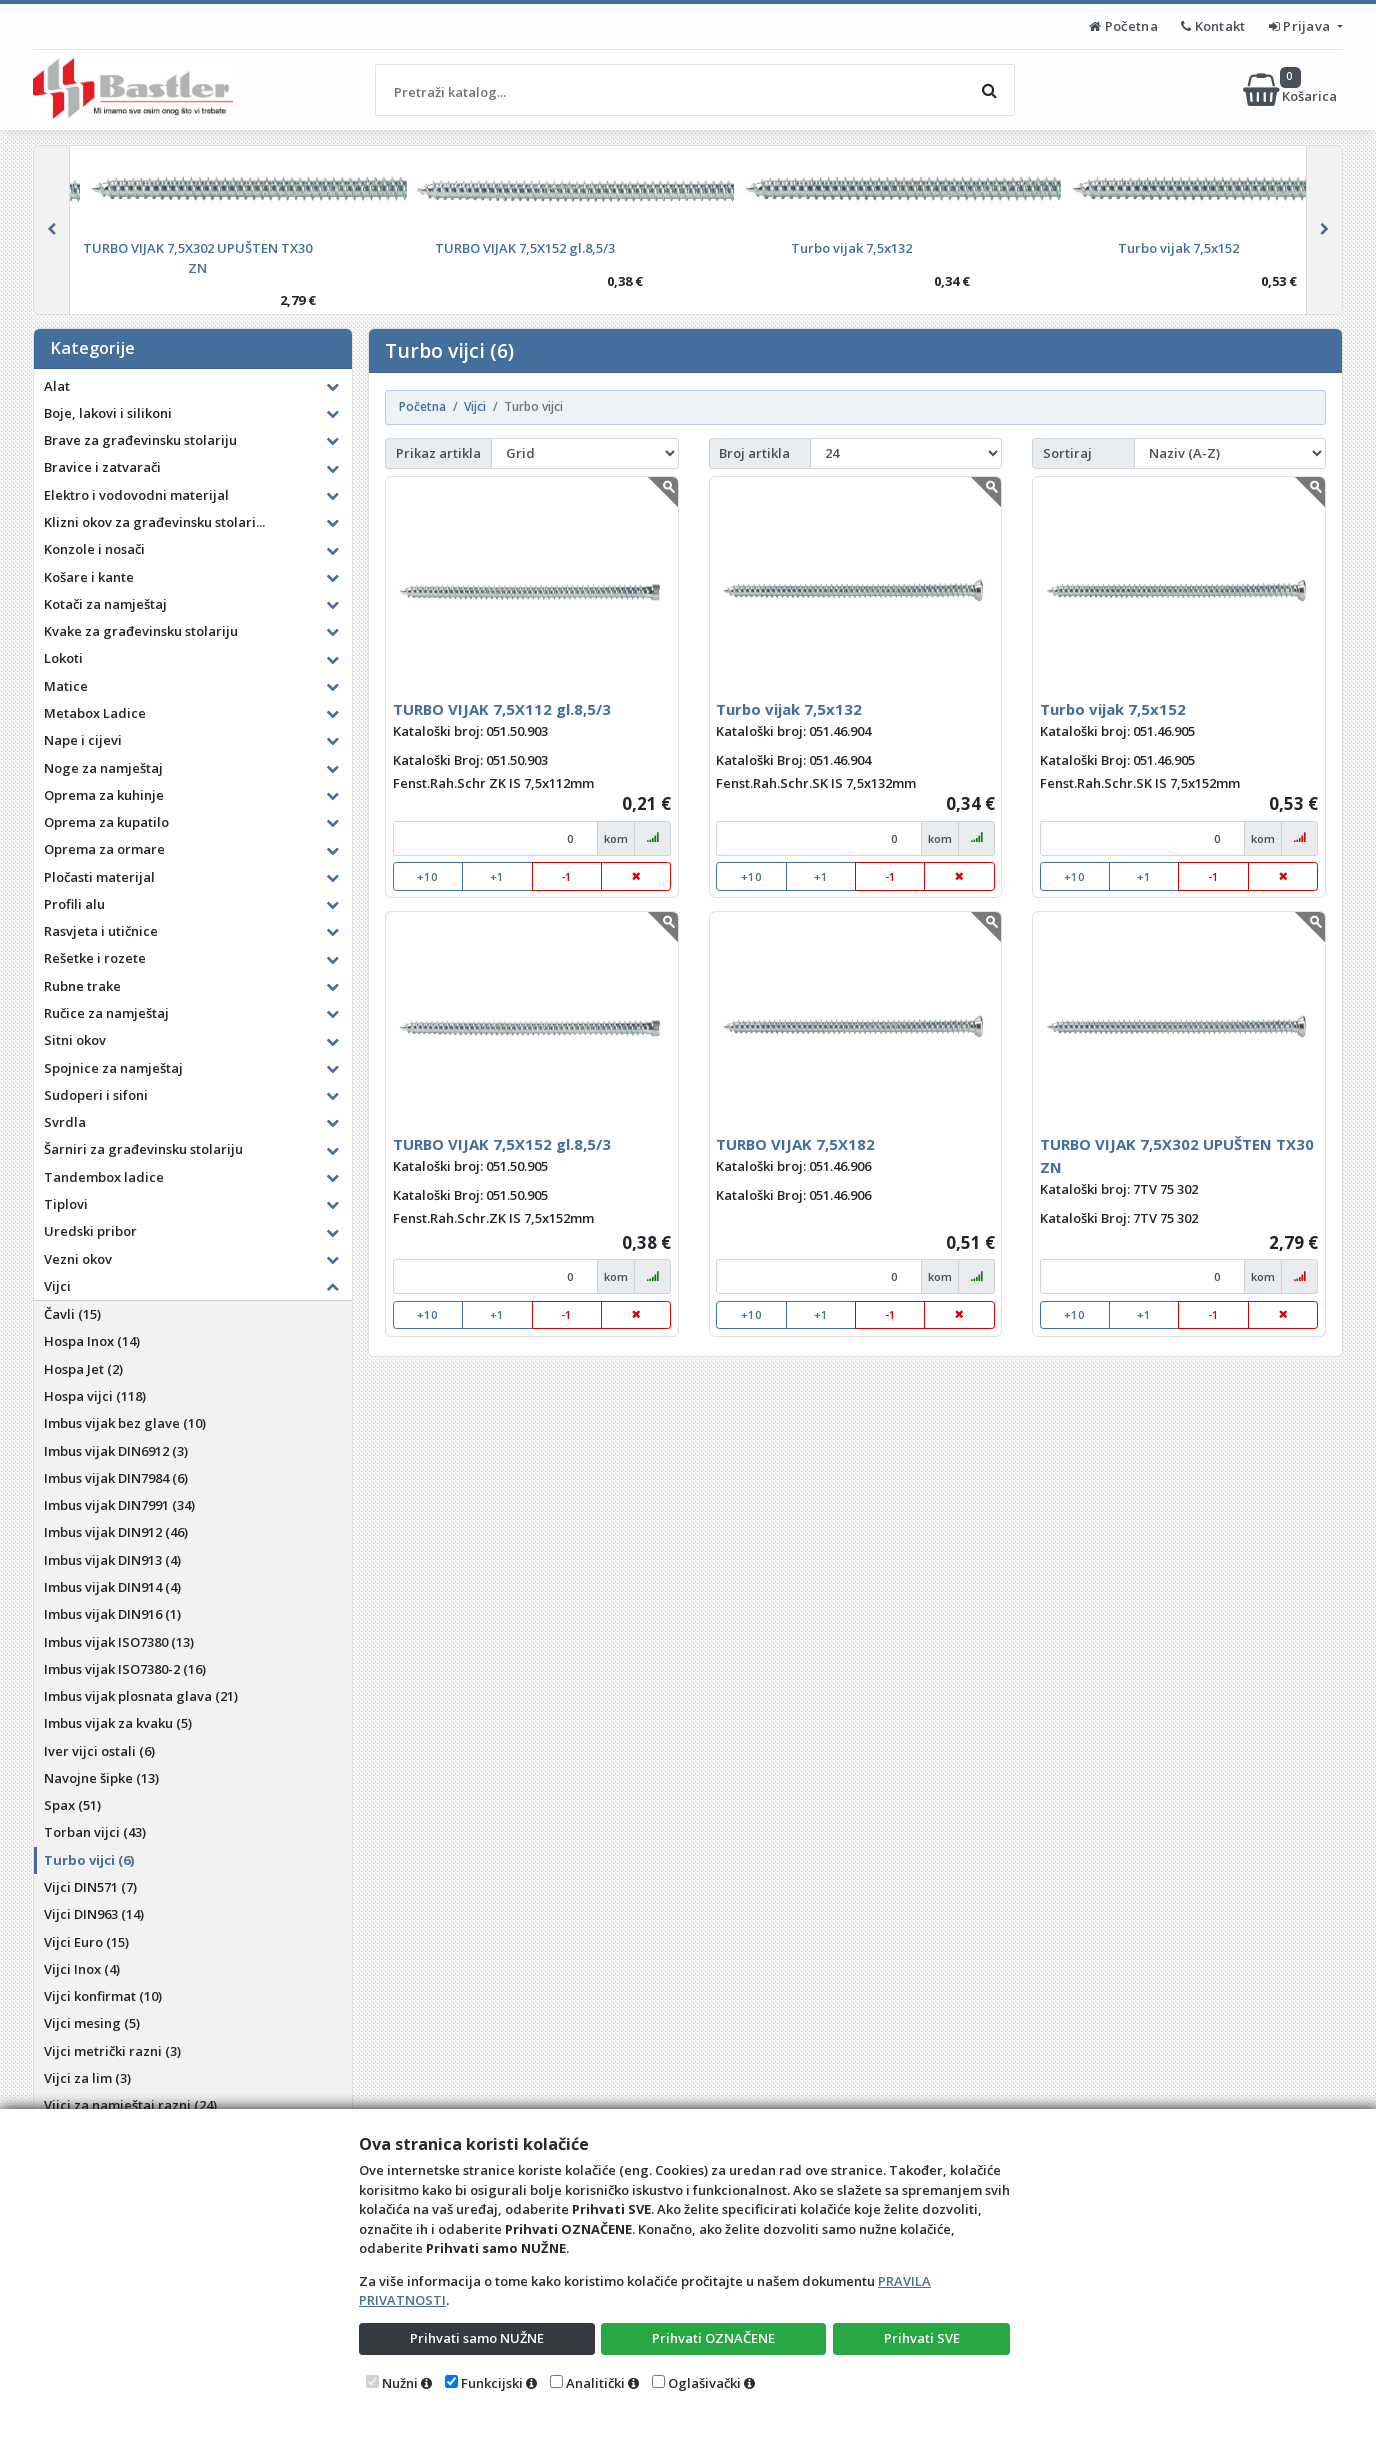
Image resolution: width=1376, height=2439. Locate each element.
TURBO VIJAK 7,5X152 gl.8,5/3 (502, 1144)
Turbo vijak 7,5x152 (1113, 709)
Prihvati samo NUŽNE (477, 2338)
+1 (497, 876)
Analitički (595, 2383)
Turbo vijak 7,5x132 (789, 709)
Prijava (1301, 26)
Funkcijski (492, 2383)
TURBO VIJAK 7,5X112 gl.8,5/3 (502, 709)
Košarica (1291, 90)
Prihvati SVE (922, 2338)
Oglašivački (704, 2383)
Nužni (400, 2383)
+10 (427, 876)
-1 (566, 876)
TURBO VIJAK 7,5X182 (795, 1144)
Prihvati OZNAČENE (713, 2338)
